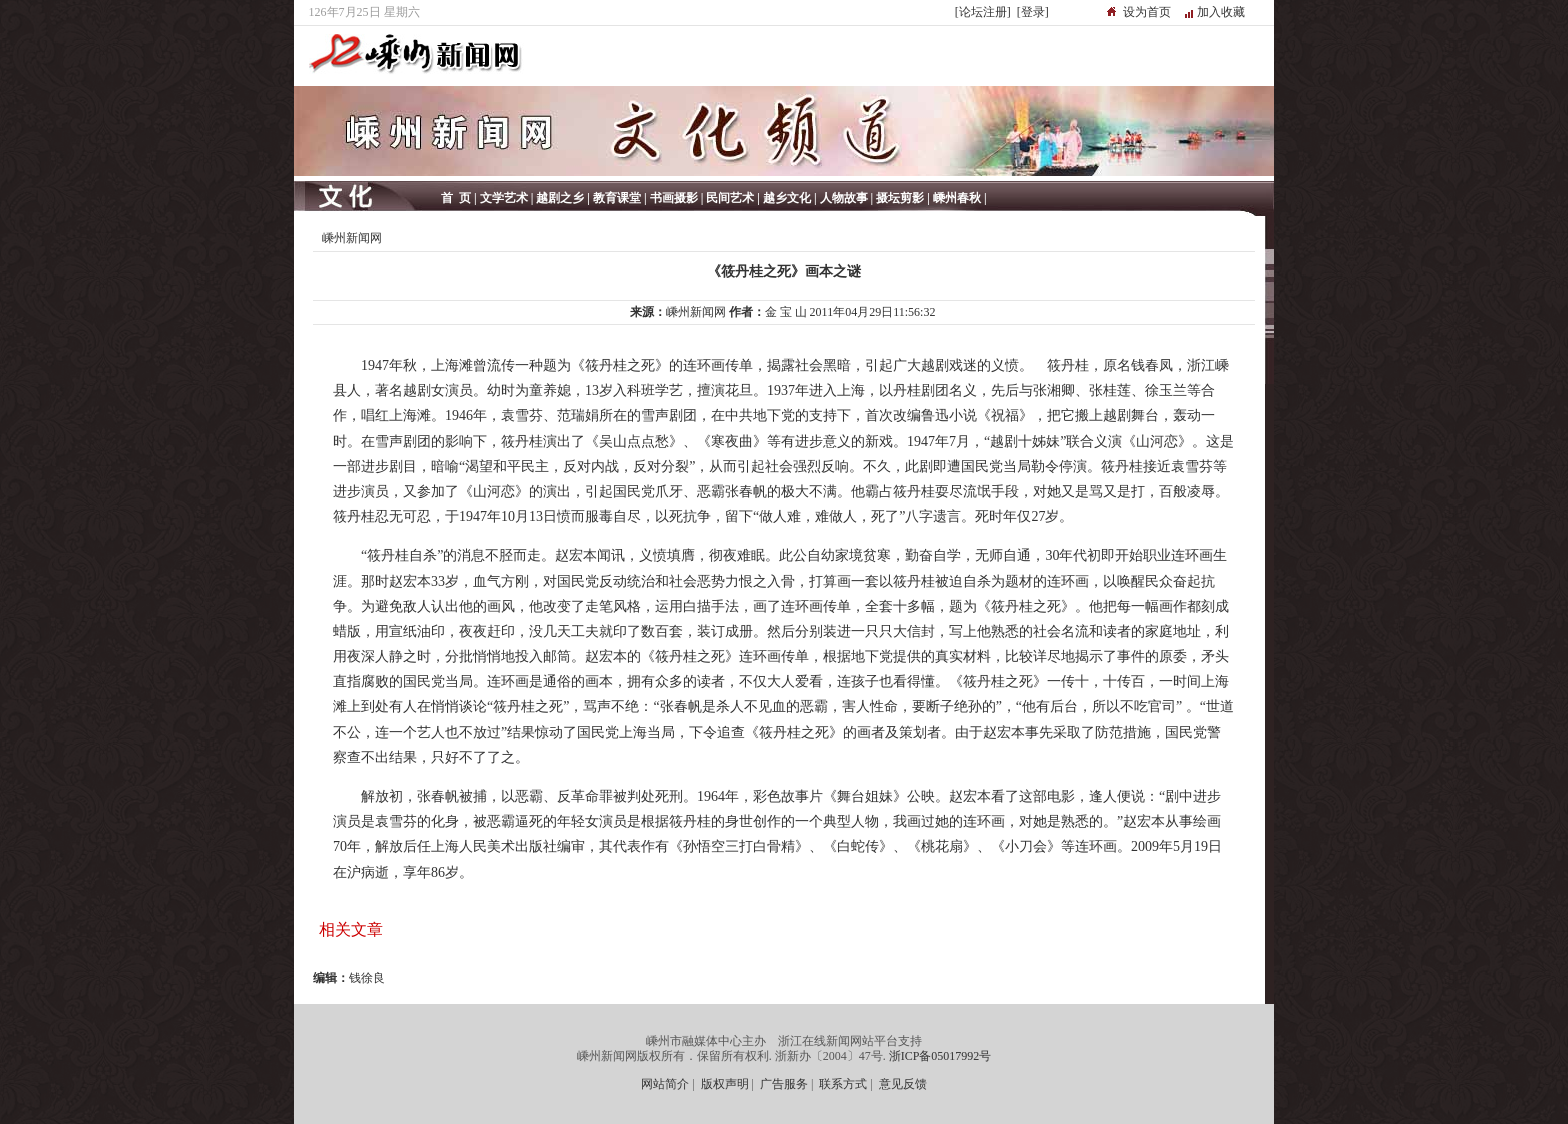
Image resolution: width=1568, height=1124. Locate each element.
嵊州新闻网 (352, 238)
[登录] (1033, 12)
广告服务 (784, 1084)
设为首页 (1147, 12)
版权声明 (725, 1084)
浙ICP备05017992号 (940, 1056)
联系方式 (843, 1084)
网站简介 (665, 1084)
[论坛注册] (983, 12)
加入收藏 (1221, 12)
